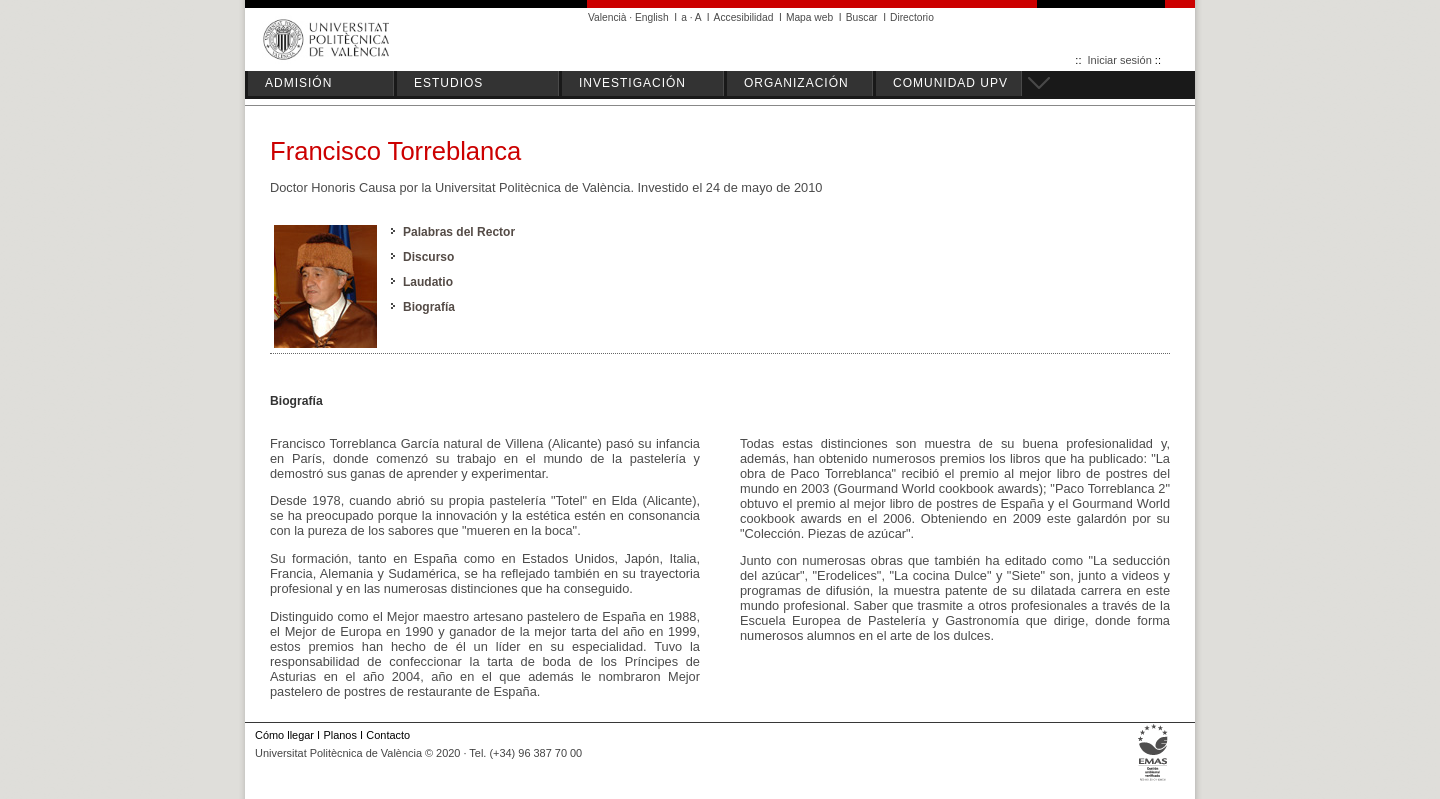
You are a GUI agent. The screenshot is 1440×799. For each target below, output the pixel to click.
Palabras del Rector (459, 232)
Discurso (428, 257)
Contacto (388, 735)
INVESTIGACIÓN (632, 83)
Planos (339, 735)
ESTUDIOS (448, 83)
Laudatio (428, 282)
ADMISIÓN (298, 83)
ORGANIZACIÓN (796, 83)
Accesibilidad (744, 17)
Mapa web (809, 17)
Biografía (429, 307)
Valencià (607, 17)
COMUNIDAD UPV (950, 83)
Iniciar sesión (1120, 60)
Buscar (862, 17)
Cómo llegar (284, 735)
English (652, 17)
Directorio (912, 17)
